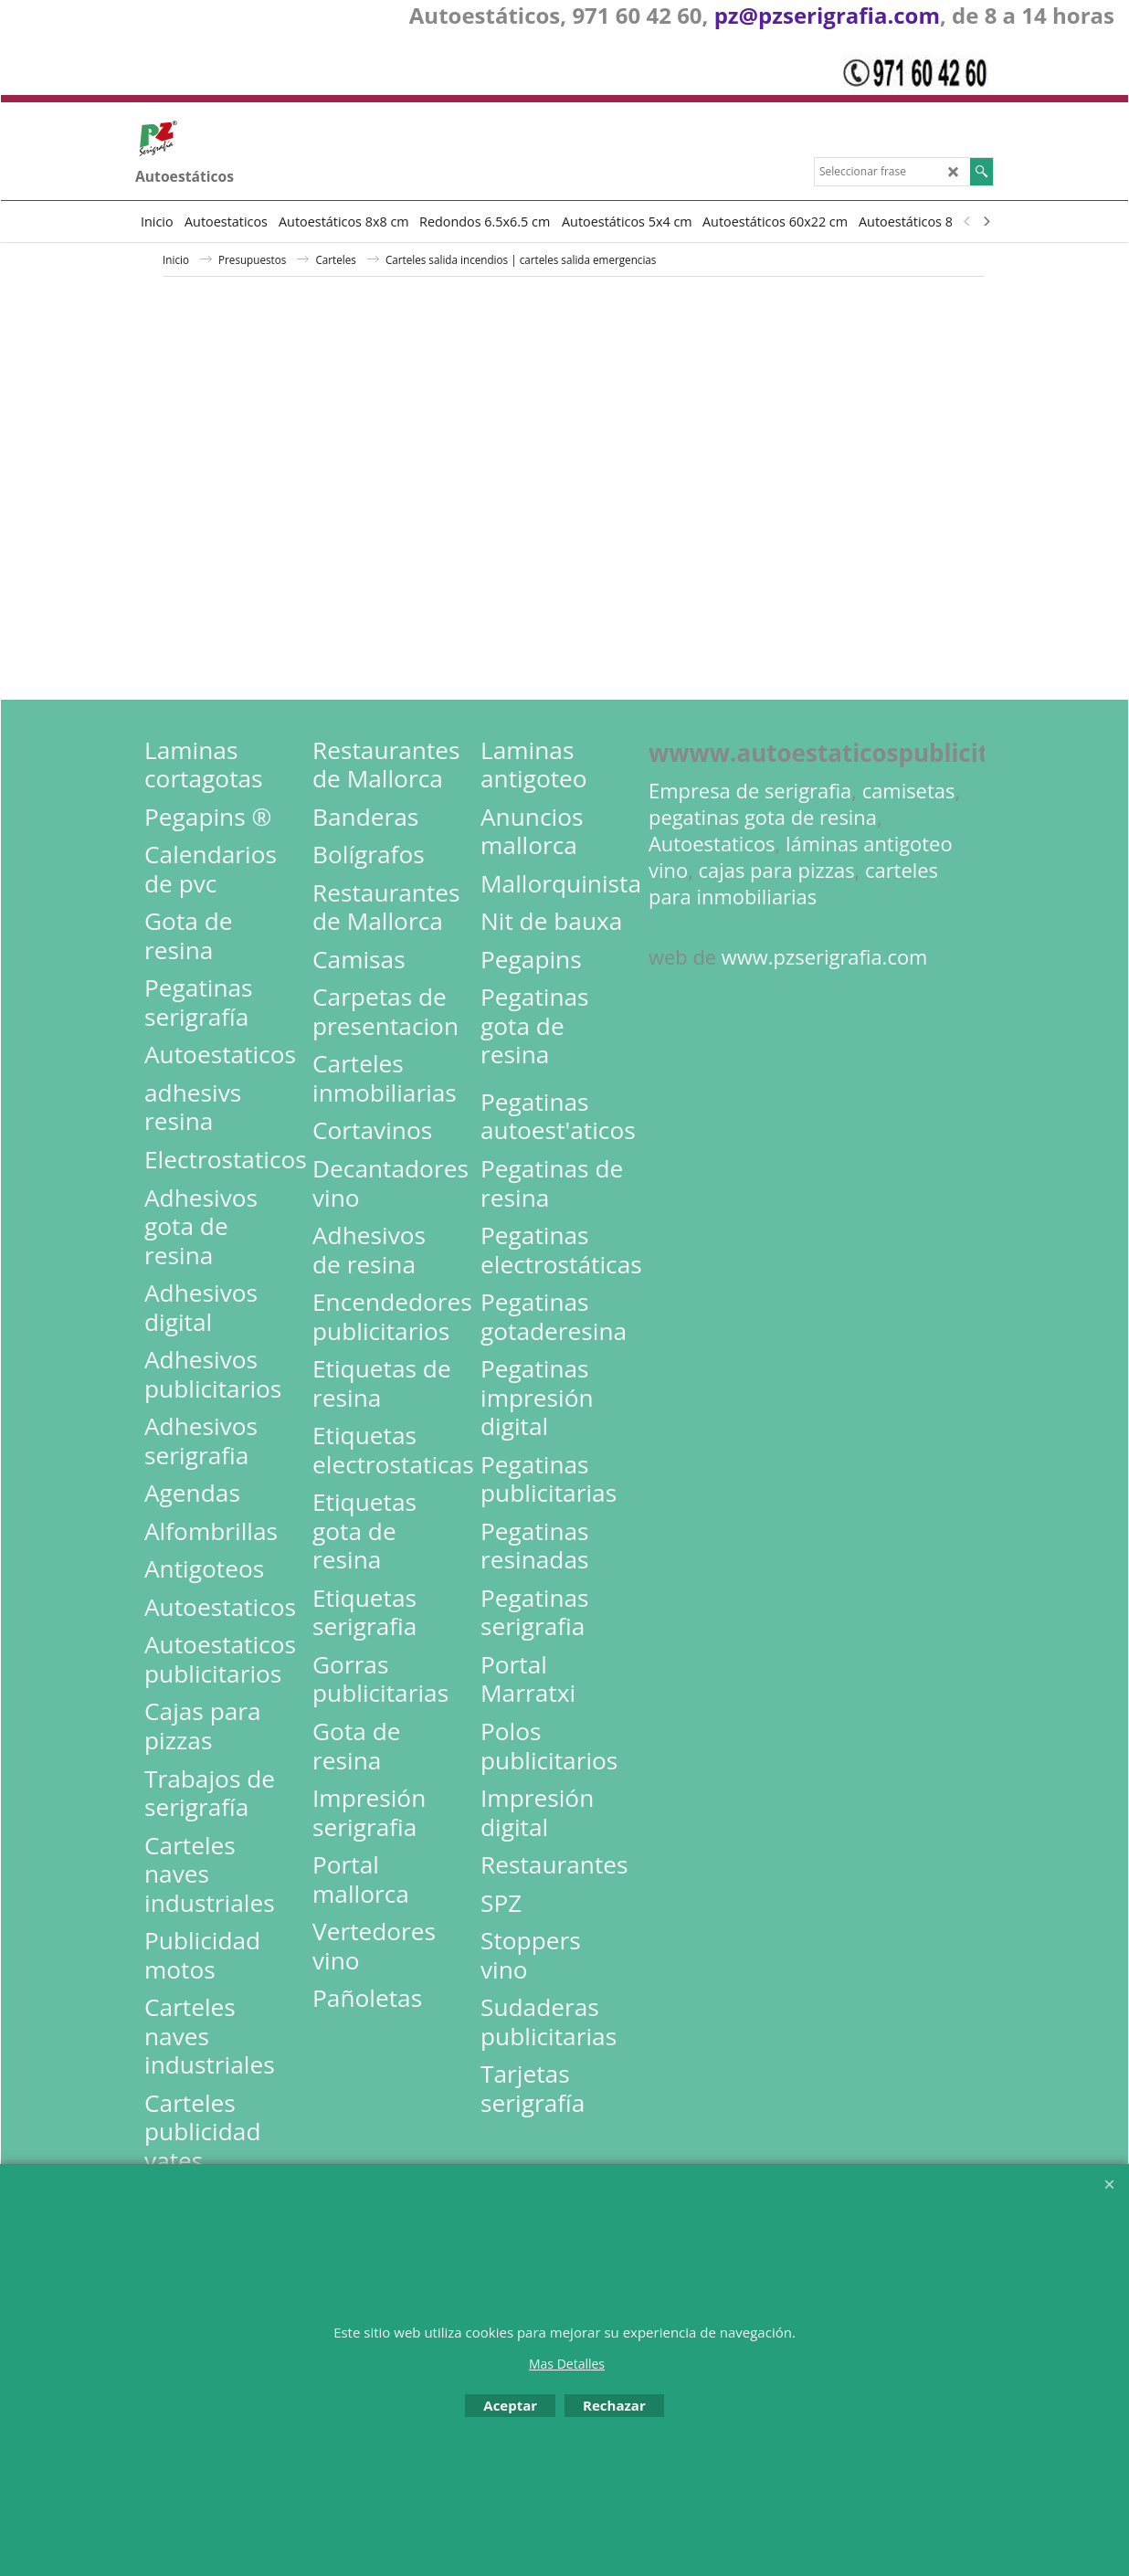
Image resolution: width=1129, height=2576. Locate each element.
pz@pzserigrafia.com (827, 15)
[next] (985, 221)
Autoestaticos (712, 843)
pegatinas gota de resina (763, 817)
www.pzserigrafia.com (825, 957)
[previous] (967, 221)
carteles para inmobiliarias (793, 883)
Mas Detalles (567, 2363)
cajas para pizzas (777, 870)
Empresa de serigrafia (750, 790)
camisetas (908, 790)
